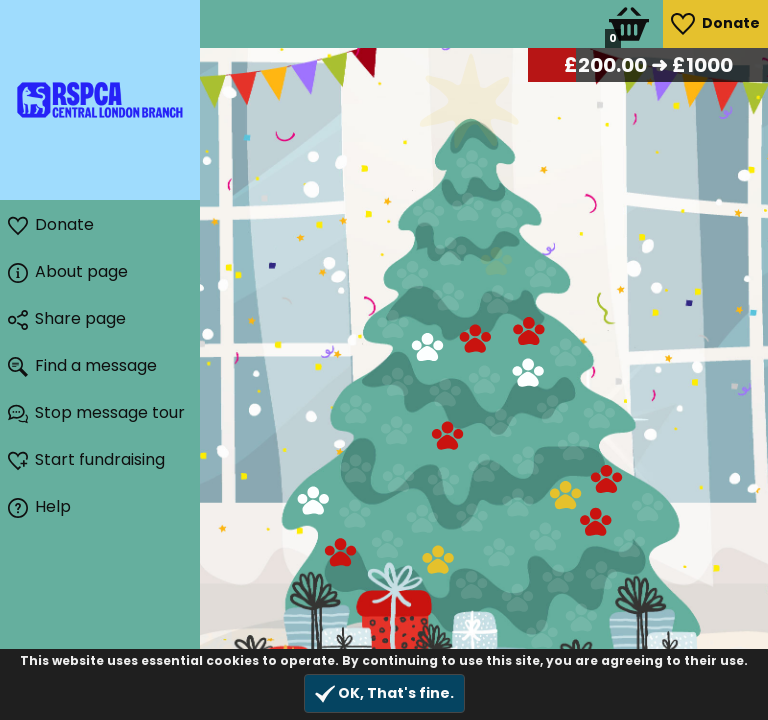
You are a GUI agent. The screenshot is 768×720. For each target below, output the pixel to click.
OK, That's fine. (384, 693)
